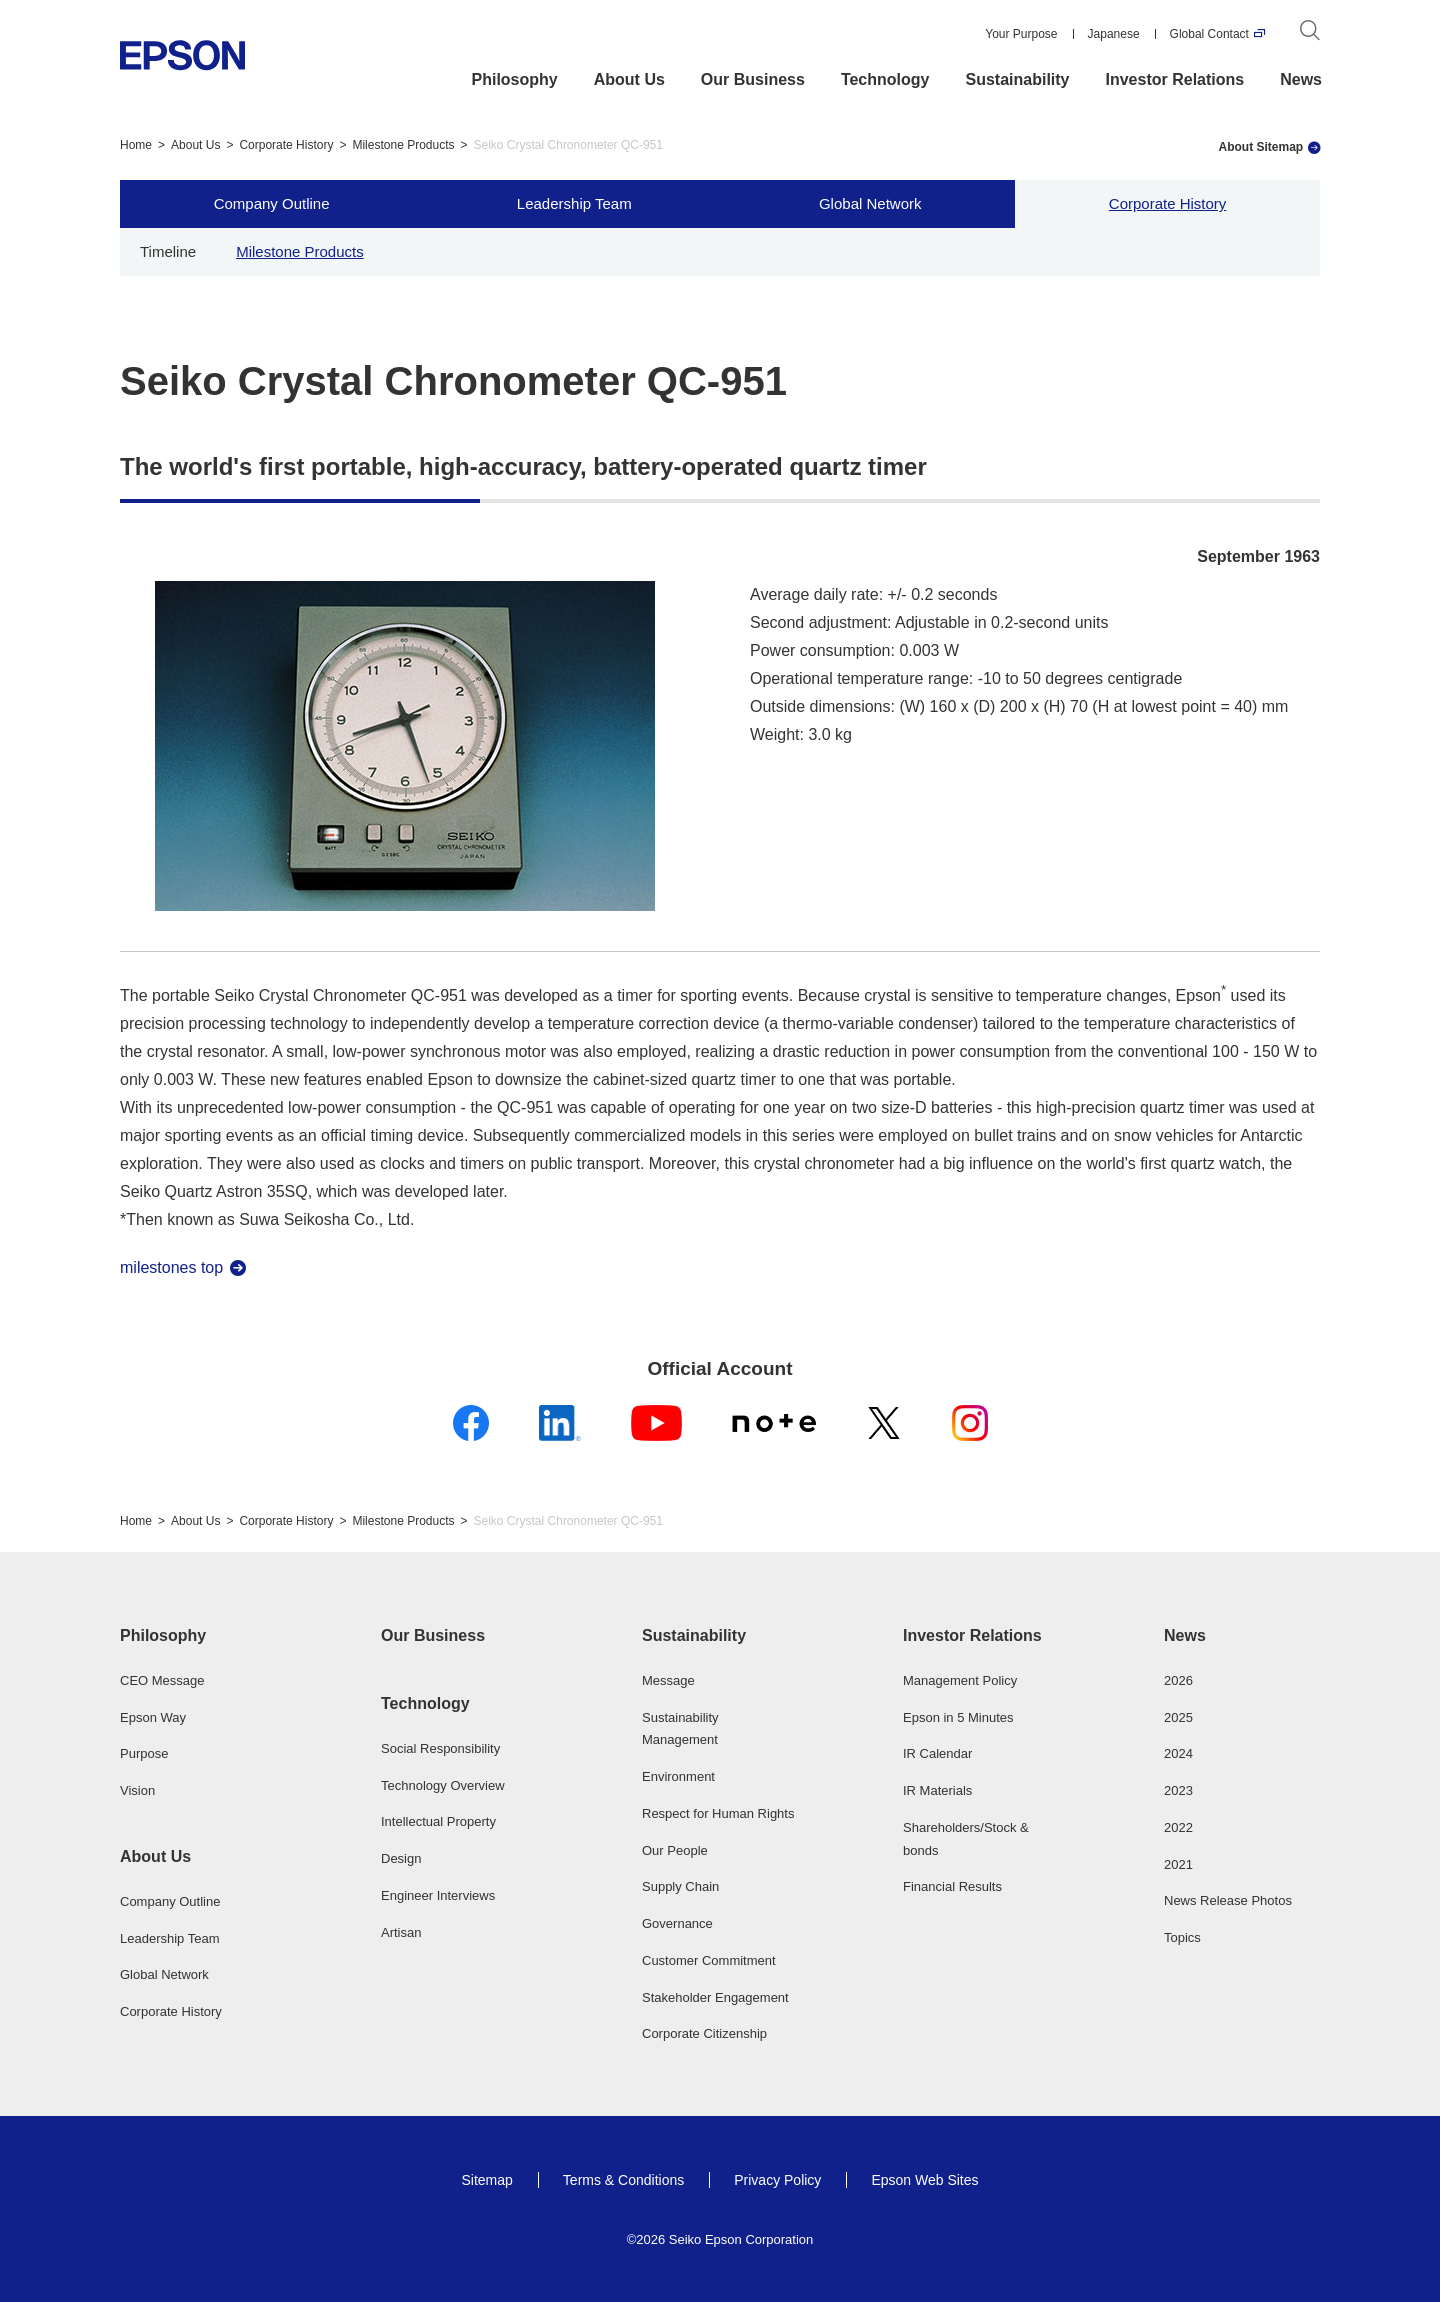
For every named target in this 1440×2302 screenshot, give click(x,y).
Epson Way (153, 1717)
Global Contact (1209, 34)
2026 (1178, 1680)
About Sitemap (1261, 147)
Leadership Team (574, 203)
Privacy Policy (777, 2180)
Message (668, 1680)
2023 (1178, 1790)
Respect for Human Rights (718, 1813)
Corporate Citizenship (704, 2033)
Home (136, 145)
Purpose (144, 1753)
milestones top (171, 1267)
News (1301, 79)
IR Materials (937, 1790)
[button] (198, 1636)
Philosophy (515, 79)
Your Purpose (1021, 34)
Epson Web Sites (924, 2180)
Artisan (401, 1932)
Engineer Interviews (438, 1895)
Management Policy (960, 1680)
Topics (1182, 1937)
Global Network (870, 203)
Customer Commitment (709, 1960)
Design (401, 1858)
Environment (678, 1776)
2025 (1178, 1717)
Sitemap (486, 2180)
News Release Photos (1228, 1900)
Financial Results (952, 1886)
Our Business (753, 79)
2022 (1178, 1827)
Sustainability (1017, 79)
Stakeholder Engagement (715, 1997)
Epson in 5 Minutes (958, 1717)
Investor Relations (1175, 79)
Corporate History (286, 145)
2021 (1178, 1864)
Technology (885, 79)
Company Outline (272, 203)
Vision (137, 1790)
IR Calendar (937, 1753)
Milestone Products (403, 145)
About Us (629, 79)
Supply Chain (680, 1886)
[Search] (1310, 34)
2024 (1178, 1753)
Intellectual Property (438, 1821)
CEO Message (162, 1680)
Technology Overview (443, 1785)
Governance (677, 1923)
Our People (675, 1850)
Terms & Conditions (623, 2180)
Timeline (168, 251)
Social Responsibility (440, 1748)
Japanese (1114, 34)
